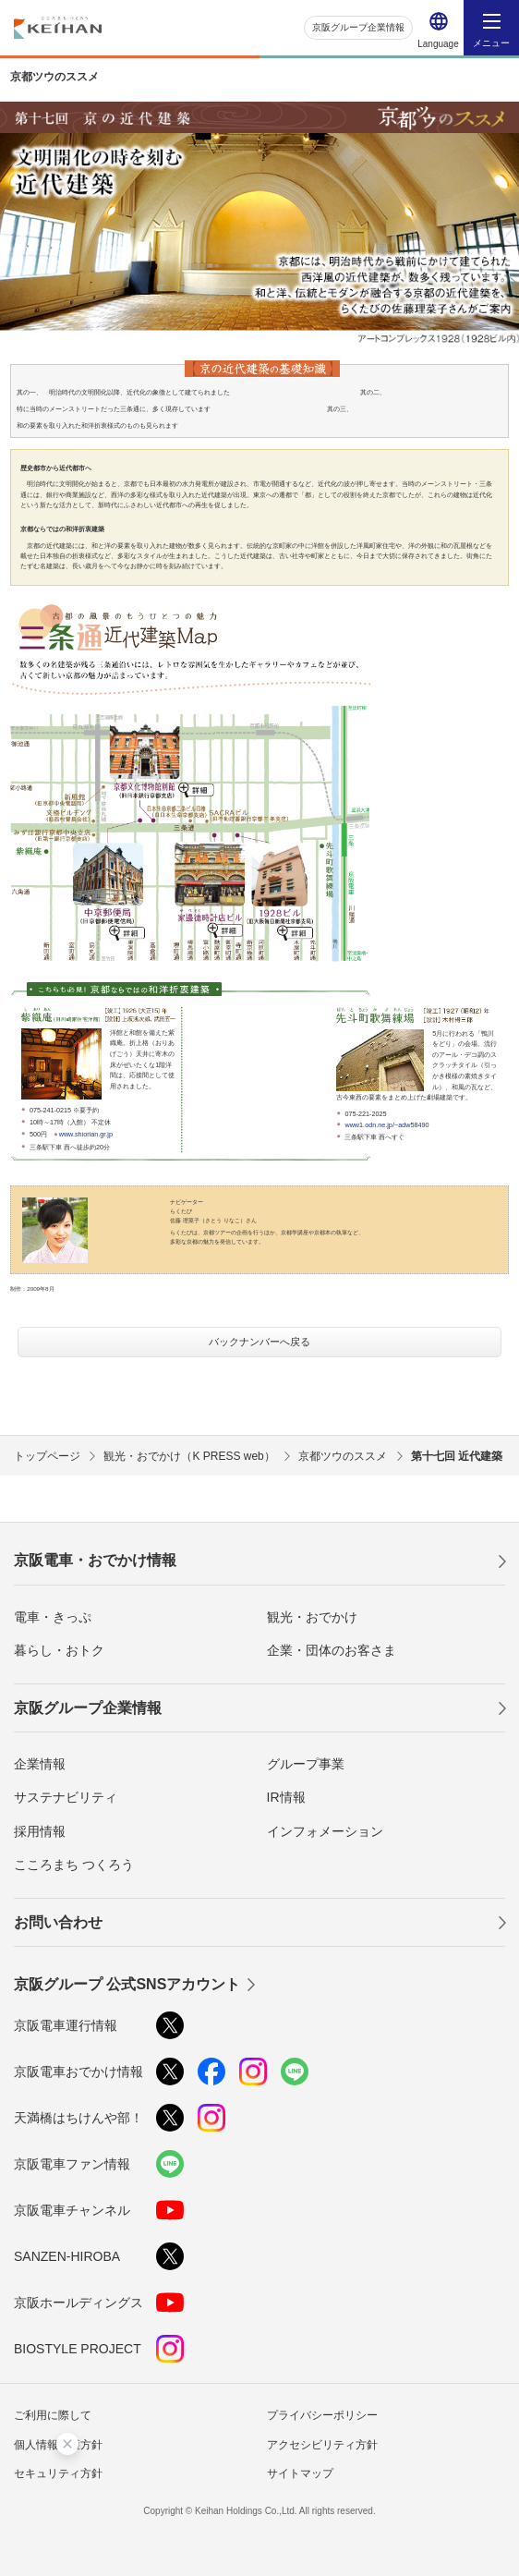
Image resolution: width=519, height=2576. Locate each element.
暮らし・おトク (59, 1650)
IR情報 (286, 1797)
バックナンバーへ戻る (259, 1341)
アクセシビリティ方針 (322, 2444)
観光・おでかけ (312, 1617)
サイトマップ (300, 2473)
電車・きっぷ (52, 1617)
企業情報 (40, 1763)
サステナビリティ (65, 1797)
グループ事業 (305, 1763)
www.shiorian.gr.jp (86, 1134)
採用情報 (40, 1831)
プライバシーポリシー (322, 2415)
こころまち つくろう (74, 1864)
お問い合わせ (58, 1922)
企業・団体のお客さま (331, 1650)
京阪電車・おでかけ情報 (95, 1560)
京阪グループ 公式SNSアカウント (127, 1984)
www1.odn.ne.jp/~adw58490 (386, 1125)
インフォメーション (325, 1831)
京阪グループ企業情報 (358, 27)
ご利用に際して (52, 2415)
